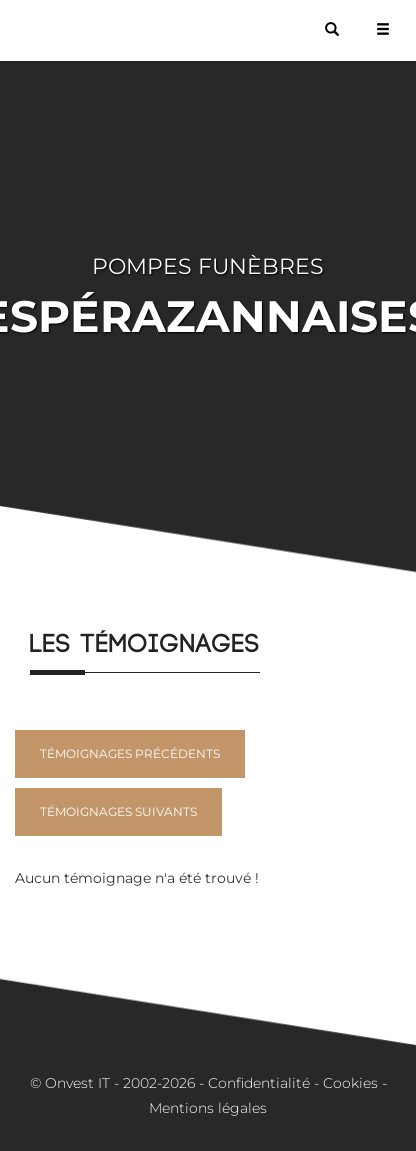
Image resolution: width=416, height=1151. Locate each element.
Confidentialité (259, 1083)
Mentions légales (208, 1108)
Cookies (350, 1083)
